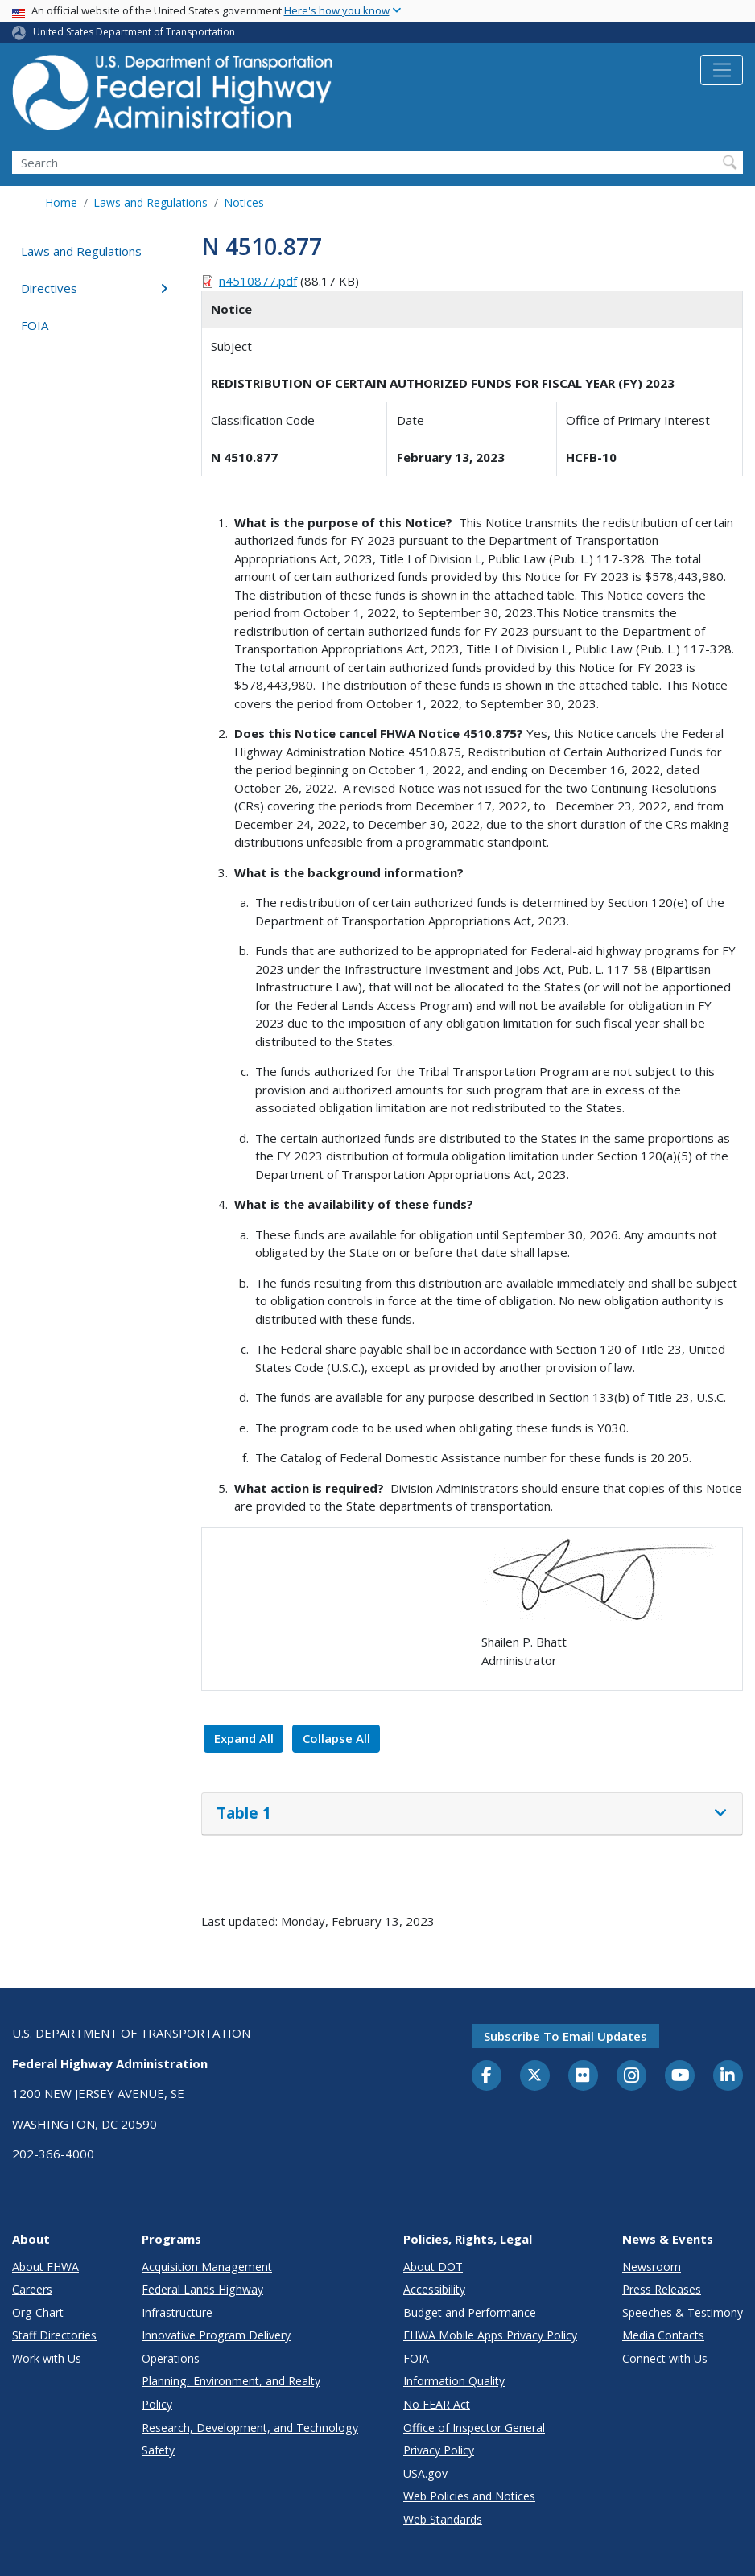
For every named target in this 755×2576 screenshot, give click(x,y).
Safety (158, 2450)
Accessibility (434, 2289)
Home (61, 202)
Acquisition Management (207, 2266)
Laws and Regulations (150, 202)
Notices (244, 202)
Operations (171, 2358)
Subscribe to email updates (565, 2036)
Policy (157, 2404)
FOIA (34, 325)
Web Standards (442, 2519)
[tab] (472, 1814)
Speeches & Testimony (682, 2312)
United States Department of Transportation (134, 32)
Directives (94, 288)
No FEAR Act (436, 2404)
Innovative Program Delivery (216, 2335)
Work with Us (46, 2358)
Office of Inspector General (474, 2427)
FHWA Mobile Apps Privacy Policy (490, 2335)
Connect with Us (665, 2358)
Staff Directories (54, 2335)
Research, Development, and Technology (250, 2427)
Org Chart (38, 2312)
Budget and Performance (469, 2312)
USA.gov (425, 2473)
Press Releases (661, 2289)
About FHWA (45, 2266)
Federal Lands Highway (202, 2289)
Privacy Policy (438, 2450)
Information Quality (454, 2380)
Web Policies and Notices (469, 2496)
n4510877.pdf (258, 281)
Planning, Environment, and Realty (231, 2380)
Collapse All (336, 1738)
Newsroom (651, 2266)
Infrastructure (177, 2312)
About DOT (433, 2266)
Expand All (244, 1738)
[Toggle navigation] (721, 70)
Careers (32, 2289)
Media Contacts (663, 2335)
